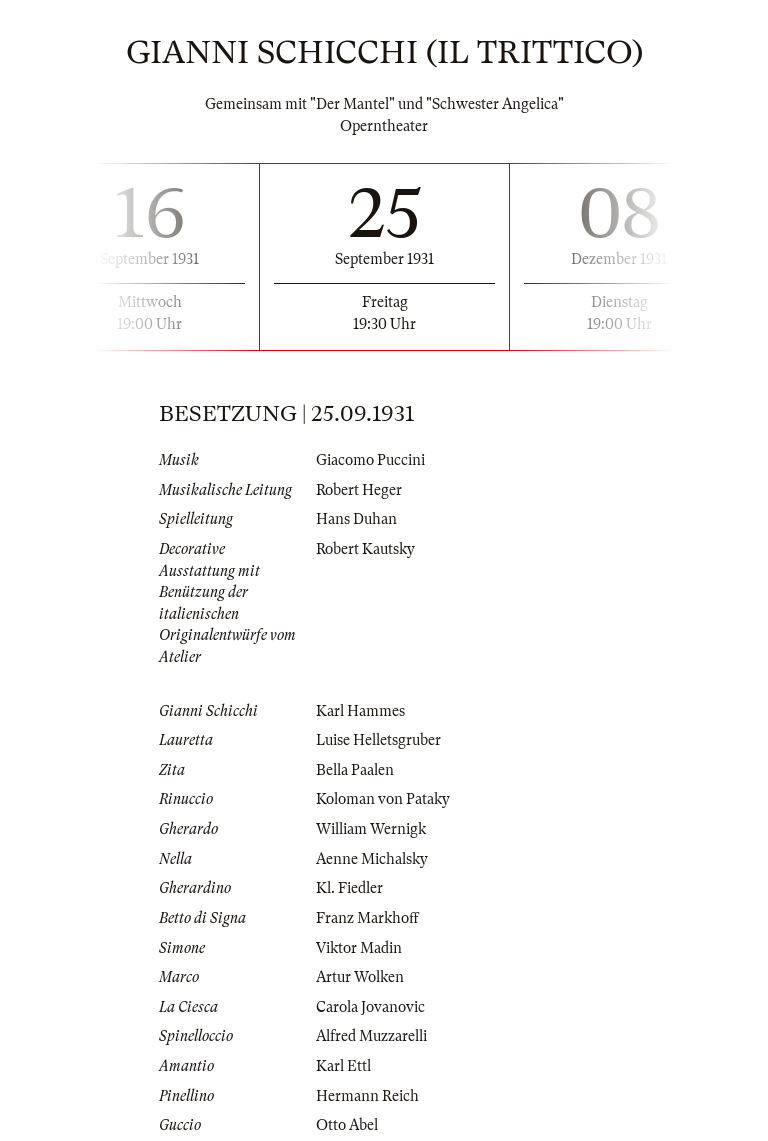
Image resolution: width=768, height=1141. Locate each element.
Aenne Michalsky (372, 859)
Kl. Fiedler (349, 888)
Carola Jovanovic (370, 1007)
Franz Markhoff (367, 918)
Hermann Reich (367, 1096)
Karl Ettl (343, 1066)
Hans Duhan (356, 519)
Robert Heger (359, 490)
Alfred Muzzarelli (371, 1036)
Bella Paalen (355, 770)
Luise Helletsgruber (378, 740)
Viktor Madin (359, 948)
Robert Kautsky (365, 549)
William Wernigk (371, 829)
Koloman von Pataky (383, 799)
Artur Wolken (360, 977)
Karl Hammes (360, 711)
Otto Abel (347, 1125)
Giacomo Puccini (370, 460)
